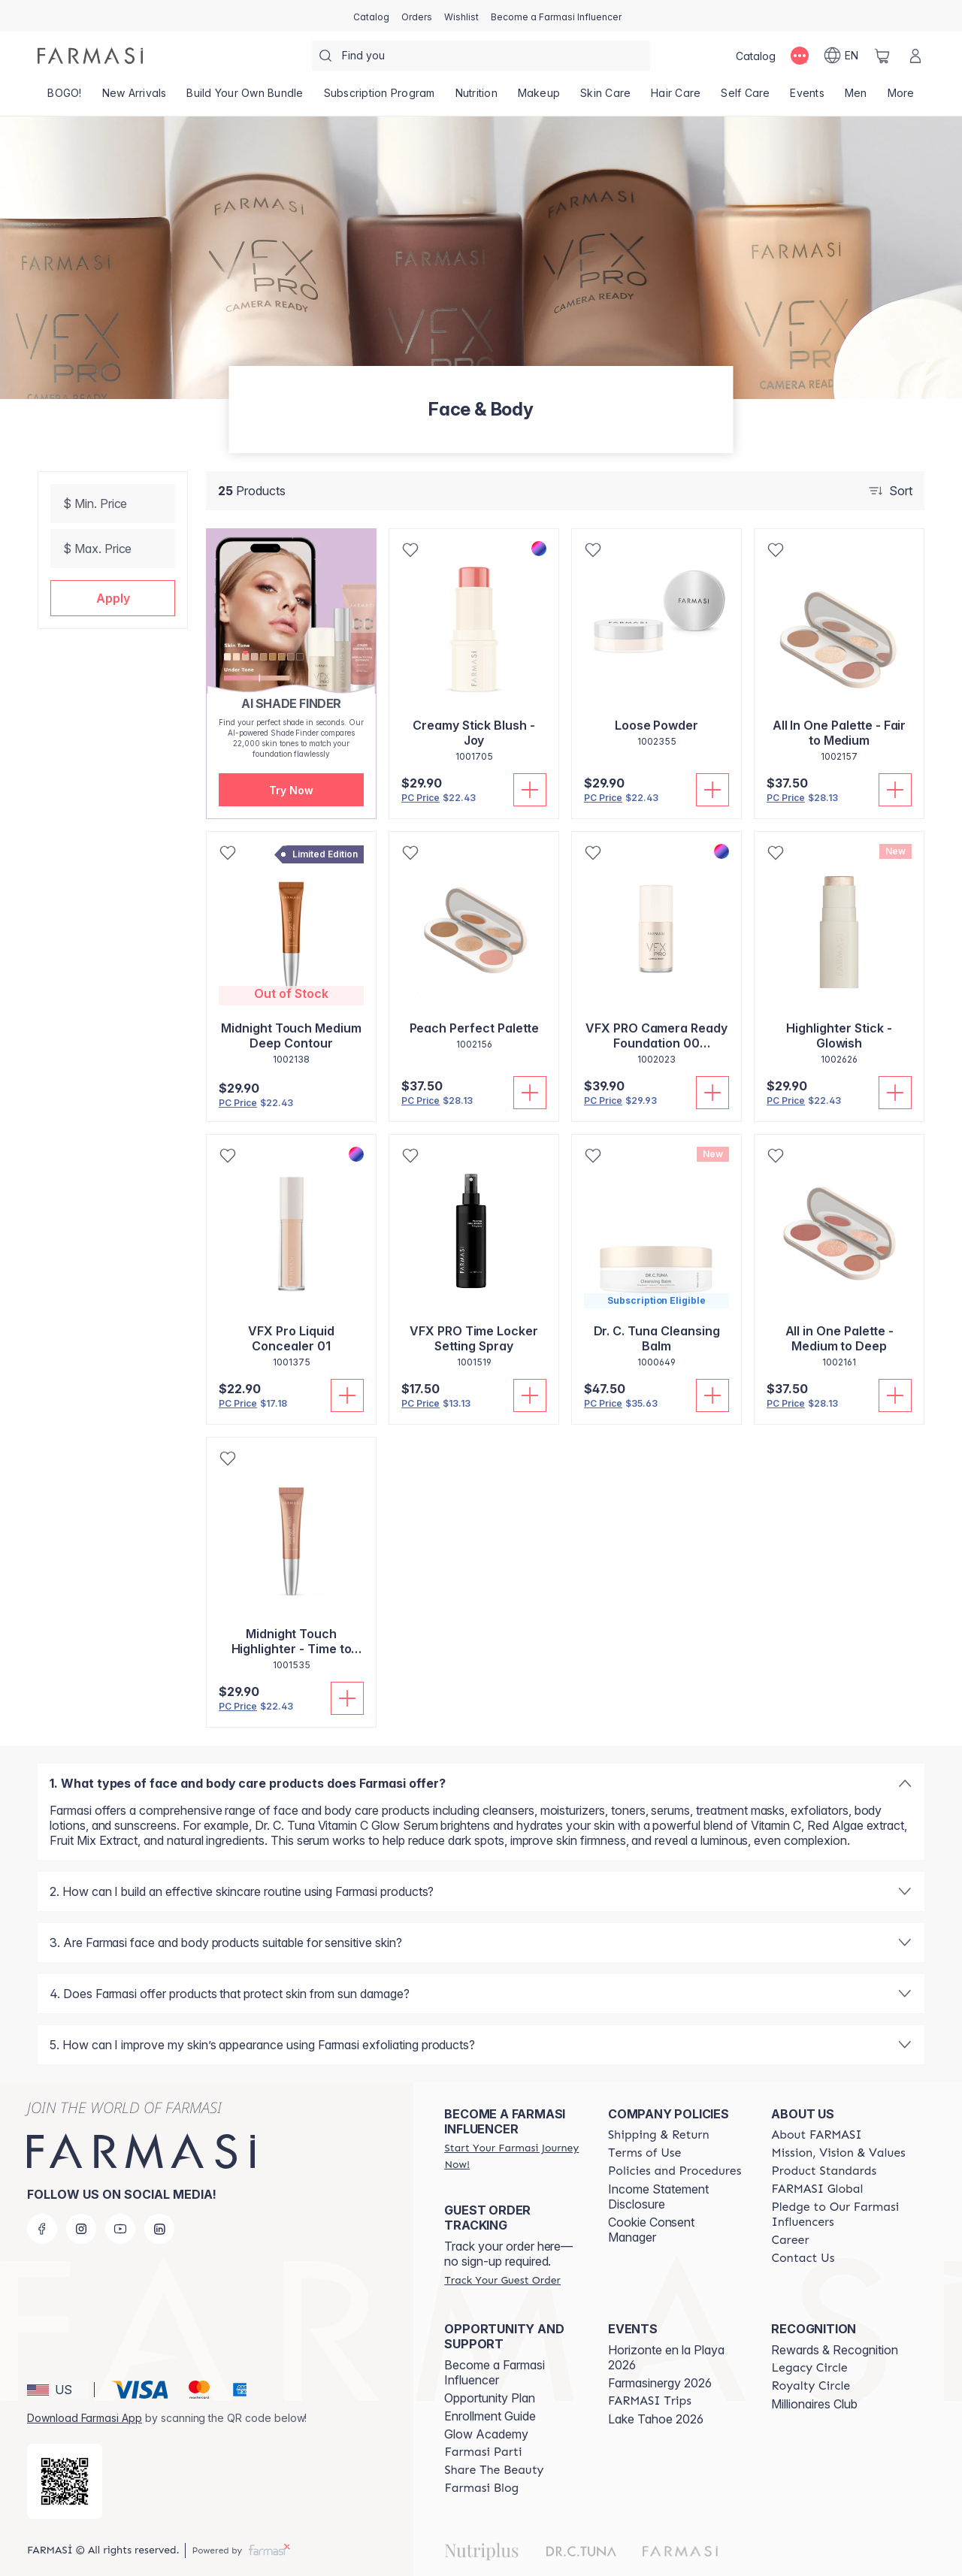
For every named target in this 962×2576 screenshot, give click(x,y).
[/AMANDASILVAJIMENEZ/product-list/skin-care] (605, 98)
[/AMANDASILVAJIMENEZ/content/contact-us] (802, 2258)
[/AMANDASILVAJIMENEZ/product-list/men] (855, 98)
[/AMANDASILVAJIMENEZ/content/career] (790, 2240)
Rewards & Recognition (834, 2349)
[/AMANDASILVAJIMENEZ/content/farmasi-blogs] (481, 2488)
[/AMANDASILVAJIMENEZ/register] (416, 16)
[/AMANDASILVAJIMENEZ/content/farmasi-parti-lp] (483, 2452)
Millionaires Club (814, 2403)
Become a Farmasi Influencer (494, 2372)
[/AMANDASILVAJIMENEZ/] (90, 55)
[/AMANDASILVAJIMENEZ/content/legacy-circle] (809, 2367)
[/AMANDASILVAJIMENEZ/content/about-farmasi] (816, 2134)
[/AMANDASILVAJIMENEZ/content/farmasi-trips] (649, 2400)
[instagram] (81, 2229)
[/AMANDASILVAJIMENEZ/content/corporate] (817, 2189)
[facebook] (42, 2229)
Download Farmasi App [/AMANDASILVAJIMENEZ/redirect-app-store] (84, 2417)
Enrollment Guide (490, 2415)
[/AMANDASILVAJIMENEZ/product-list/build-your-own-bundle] (245, 98)
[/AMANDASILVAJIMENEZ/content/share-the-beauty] (493, 2470)
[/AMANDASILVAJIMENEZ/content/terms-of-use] (644, 2152)
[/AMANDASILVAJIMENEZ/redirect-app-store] (64, 2481)
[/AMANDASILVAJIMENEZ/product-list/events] (807, 98)
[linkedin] (159, 2229)
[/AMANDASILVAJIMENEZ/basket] (882, 56)
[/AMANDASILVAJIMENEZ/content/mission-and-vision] (838, 2152)
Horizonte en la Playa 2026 (666, 2357)
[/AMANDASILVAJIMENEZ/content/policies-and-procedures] (674, 2170)
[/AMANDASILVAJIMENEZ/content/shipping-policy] (658, 2134)
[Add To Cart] (529, 789)
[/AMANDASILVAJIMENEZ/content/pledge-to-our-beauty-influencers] (839, 2215)
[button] (112, 598)
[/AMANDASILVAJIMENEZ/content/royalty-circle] (810, 2385)
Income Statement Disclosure (658, 2196)
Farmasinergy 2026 (660, 2382)
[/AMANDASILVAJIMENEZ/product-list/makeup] (538, 98)
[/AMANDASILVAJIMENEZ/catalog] (371, 16)
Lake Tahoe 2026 (655, 2418)
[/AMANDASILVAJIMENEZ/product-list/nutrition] (476, 98)
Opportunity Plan (489, 2397)
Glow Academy (486, 2433)
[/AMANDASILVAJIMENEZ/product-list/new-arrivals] (134, 98)
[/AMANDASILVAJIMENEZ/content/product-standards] (823, 2170)
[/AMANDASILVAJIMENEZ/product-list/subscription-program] (379, 98)
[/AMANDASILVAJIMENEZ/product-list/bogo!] (65, 98)
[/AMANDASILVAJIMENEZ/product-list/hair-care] (676, 98)
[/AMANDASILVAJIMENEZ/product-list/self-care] (745, 98)
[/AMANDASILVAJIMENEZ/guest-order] (502, 2280)
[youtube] (120, 2229)
